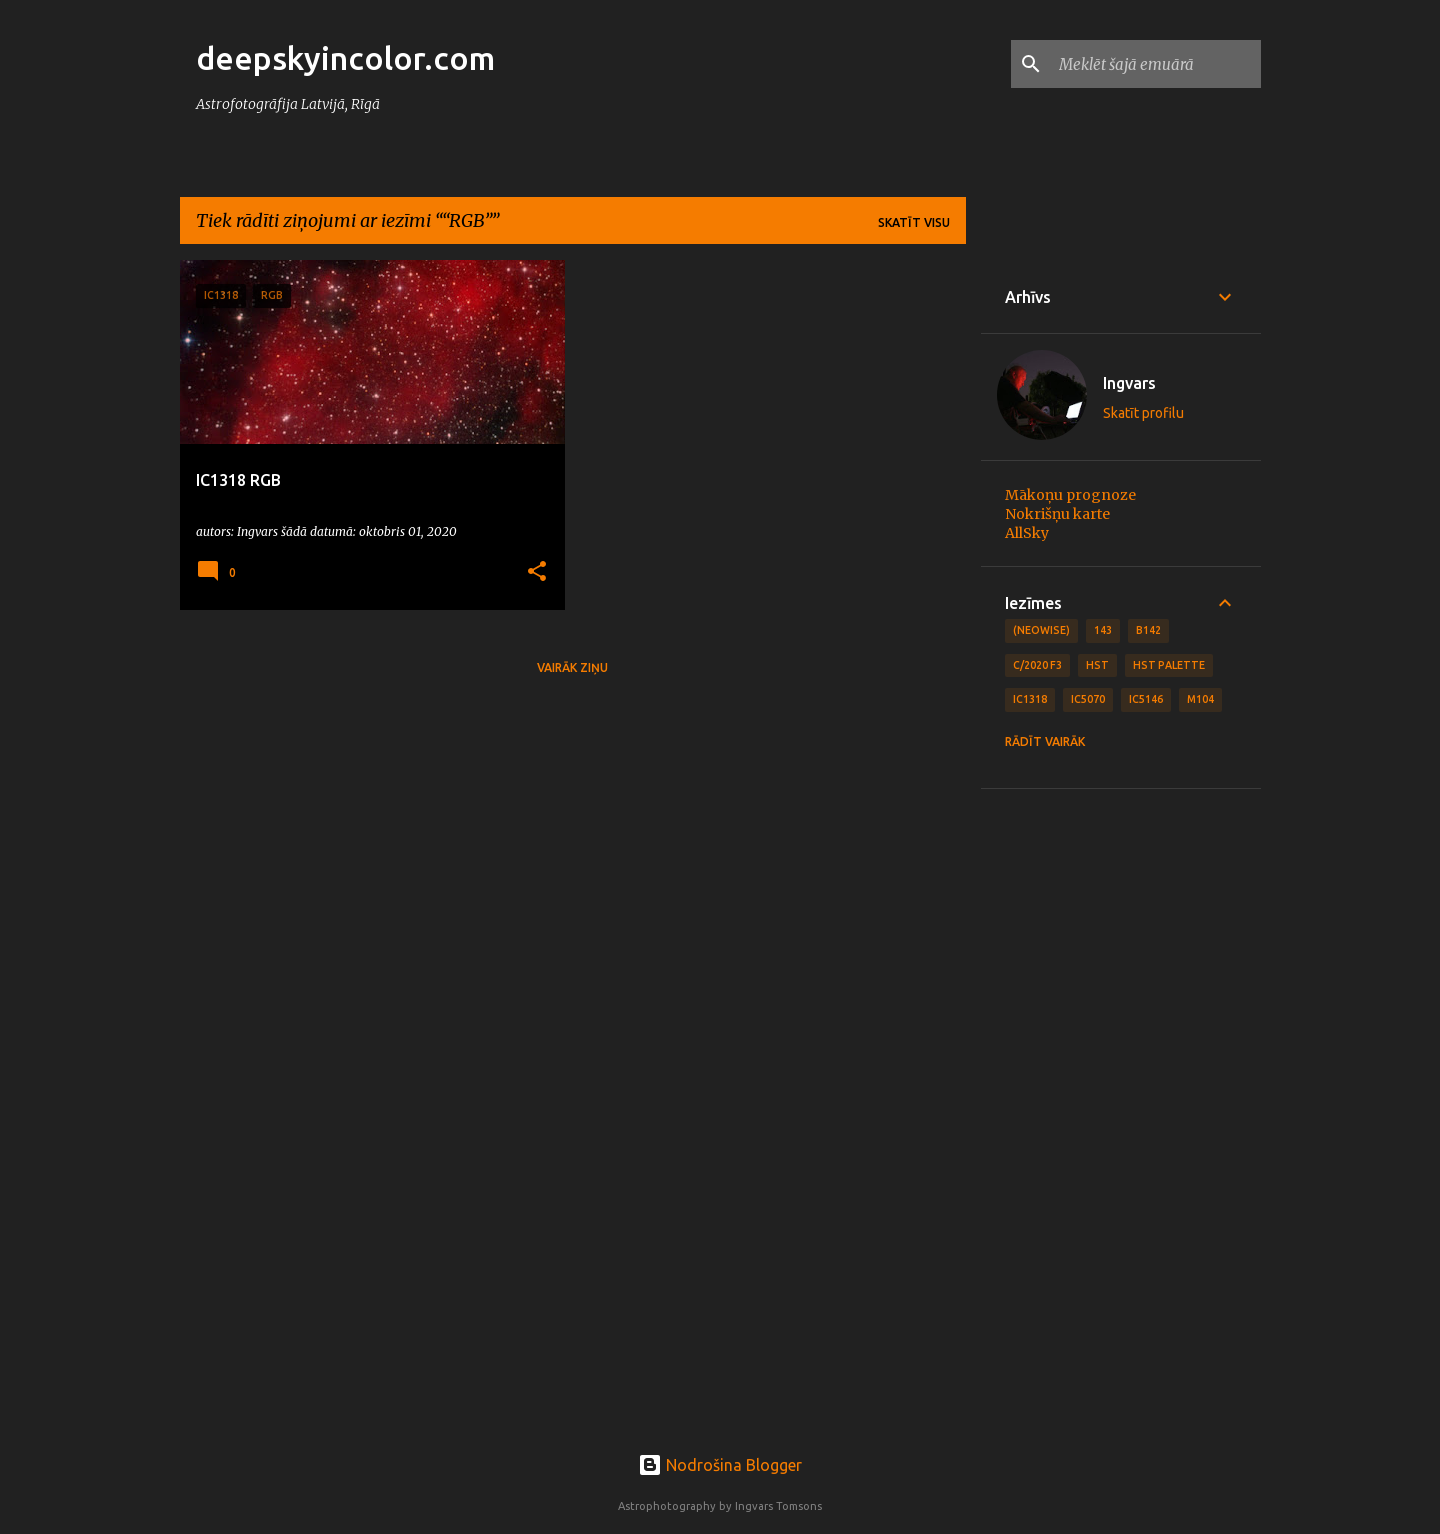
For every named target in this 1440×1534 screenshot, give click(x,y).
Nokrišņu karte (1057, 514)
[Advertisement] (1121, 1113)
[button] (537, 572)
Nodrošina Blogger (720, 1465)
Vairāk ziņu (572, 667)
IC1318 (1030, 699)
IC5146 (1146, 699)
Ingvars (1129, 383)
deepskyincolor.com (345, 58)
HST (1097, 665)
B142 (1148, 630)
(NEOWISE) (1041, 630)
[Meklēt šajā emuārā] (1156, 64)
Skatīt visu (914, 222)
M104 (1200, 699)
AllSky (1027, 533)
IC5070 (1088, 699)
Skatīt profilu (1143, 413)
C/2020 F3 (1037, 665)
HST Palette (1169, 665)
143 (1103, 630)
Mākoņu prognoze (1070, 495)
